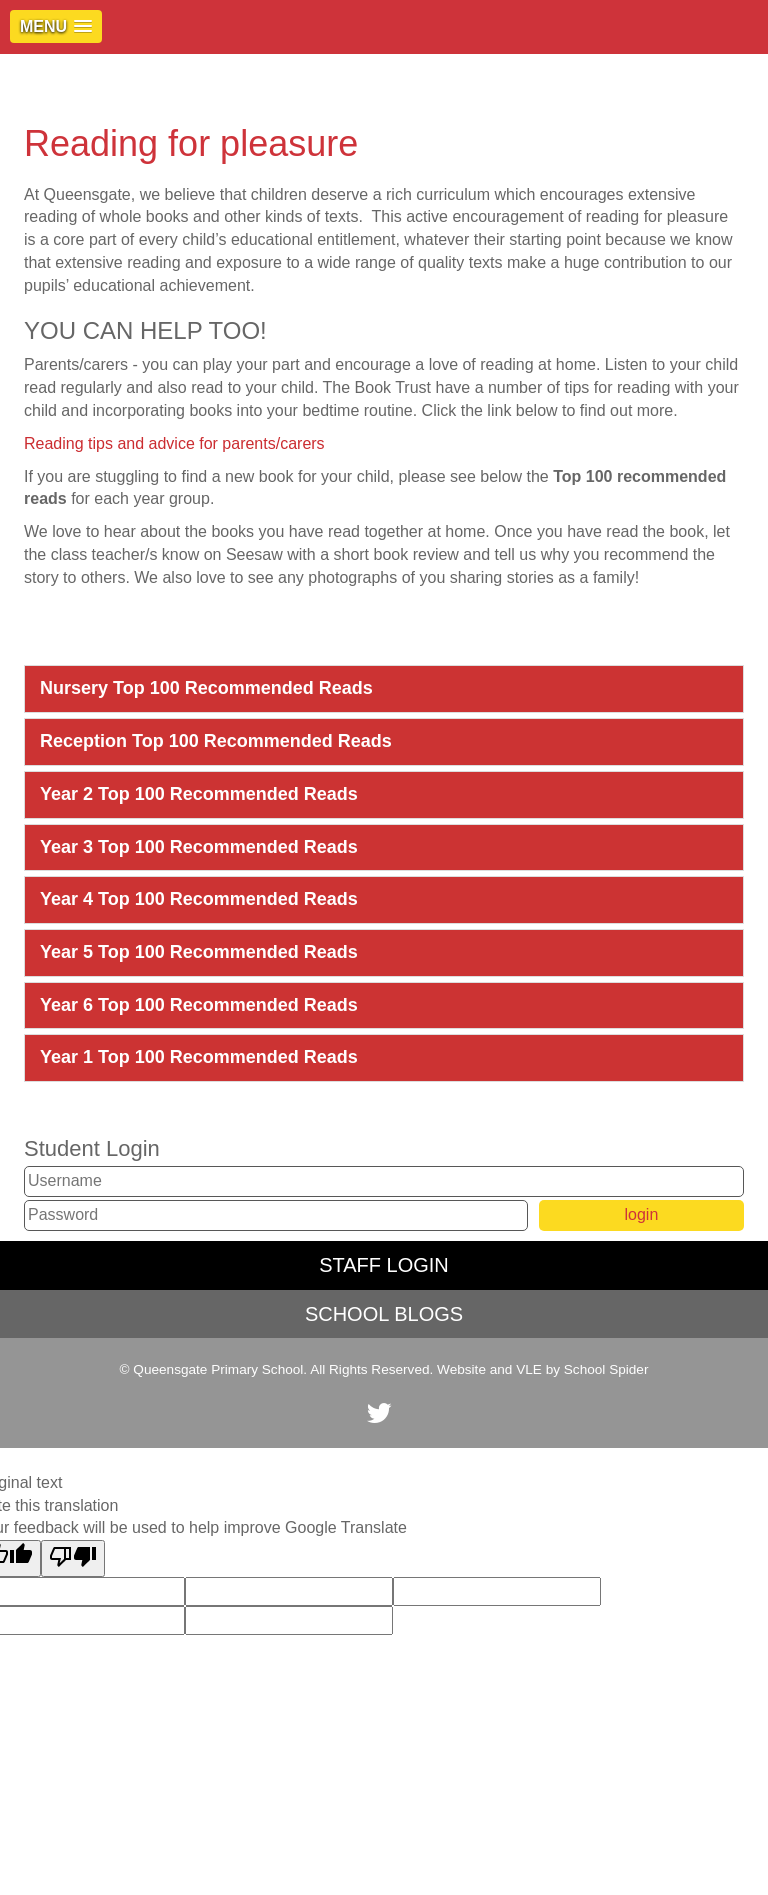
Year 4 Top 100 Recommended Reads (199, 899)
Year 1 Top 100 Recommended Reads (199, 1057)
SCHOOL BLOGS (384, 1314)
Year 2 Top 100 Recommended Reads (199, 794)
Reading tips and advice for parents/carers (174, 443)
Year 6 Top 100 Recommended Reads (199, 1005)
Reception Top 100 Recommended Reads (216, 741)
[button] (56, 26)
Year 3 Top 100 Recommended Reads (199, 847)
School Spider (606, 1369)
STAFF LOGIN (384, 1265)
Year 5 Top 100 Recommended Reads (199, 952)
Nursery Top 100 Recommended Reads (206, 688)
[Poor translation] (73, 1558)
